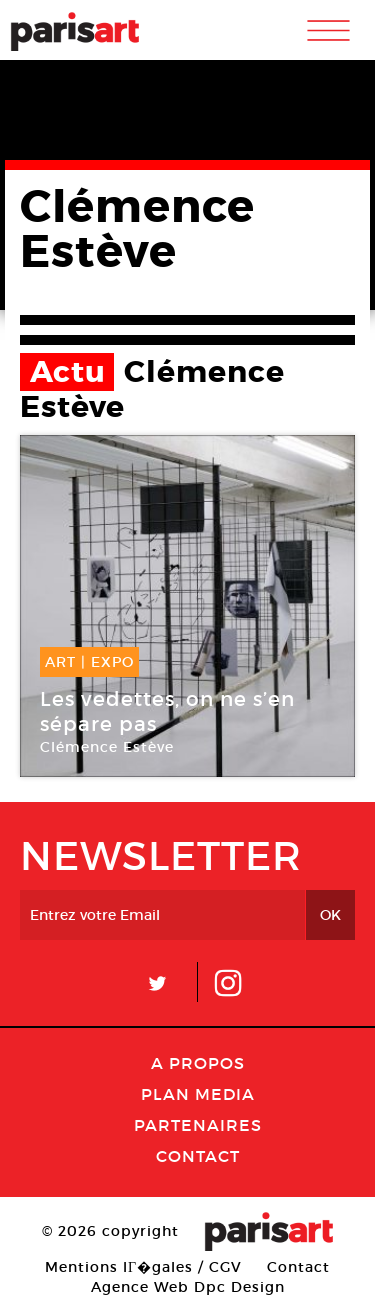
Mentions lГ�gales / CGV (143, 1267)
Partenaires (198, 1125)
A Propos (198, 1063)
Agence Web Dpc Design (188, 1287)
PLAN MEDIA (198, 1094)
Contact (198, 1156)
